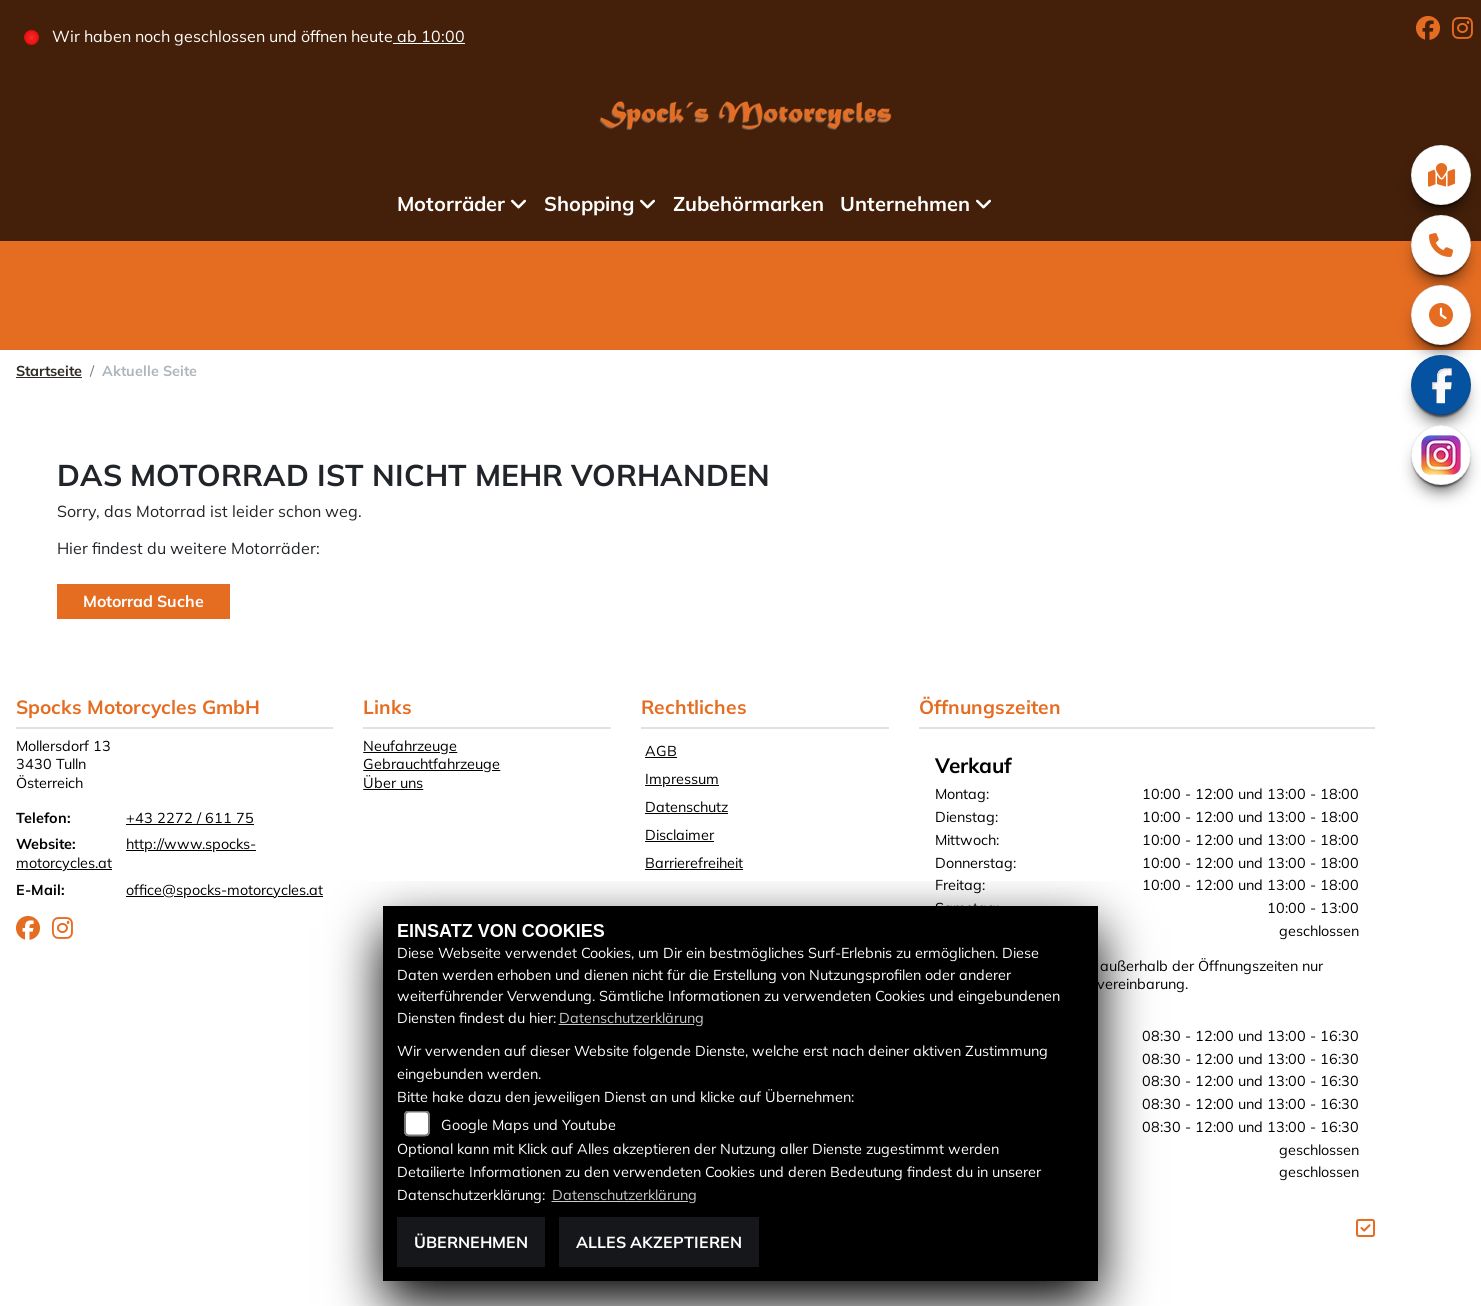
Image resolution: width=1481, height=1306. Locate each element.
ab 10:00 (429, 36)
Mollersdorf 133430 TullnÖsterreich (63, 764)
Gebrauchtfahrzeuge (431, 764)
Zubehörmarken (748, 203)
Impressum (682, 779)
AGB (661, 751)
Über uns (393, 783)
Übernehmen (471, 1242)
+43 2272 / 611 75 (190, 818)
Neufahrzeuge (410, 746)
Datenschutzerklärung (631, 1018)
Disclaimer (679, 835)
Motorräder (451, 203)
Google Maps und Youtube (528, 1125)
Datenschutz (686, 807)
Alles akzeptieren (659, 1242)
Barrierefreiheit (694, 863)
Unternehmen (905, 203)
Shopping (589, 203)
